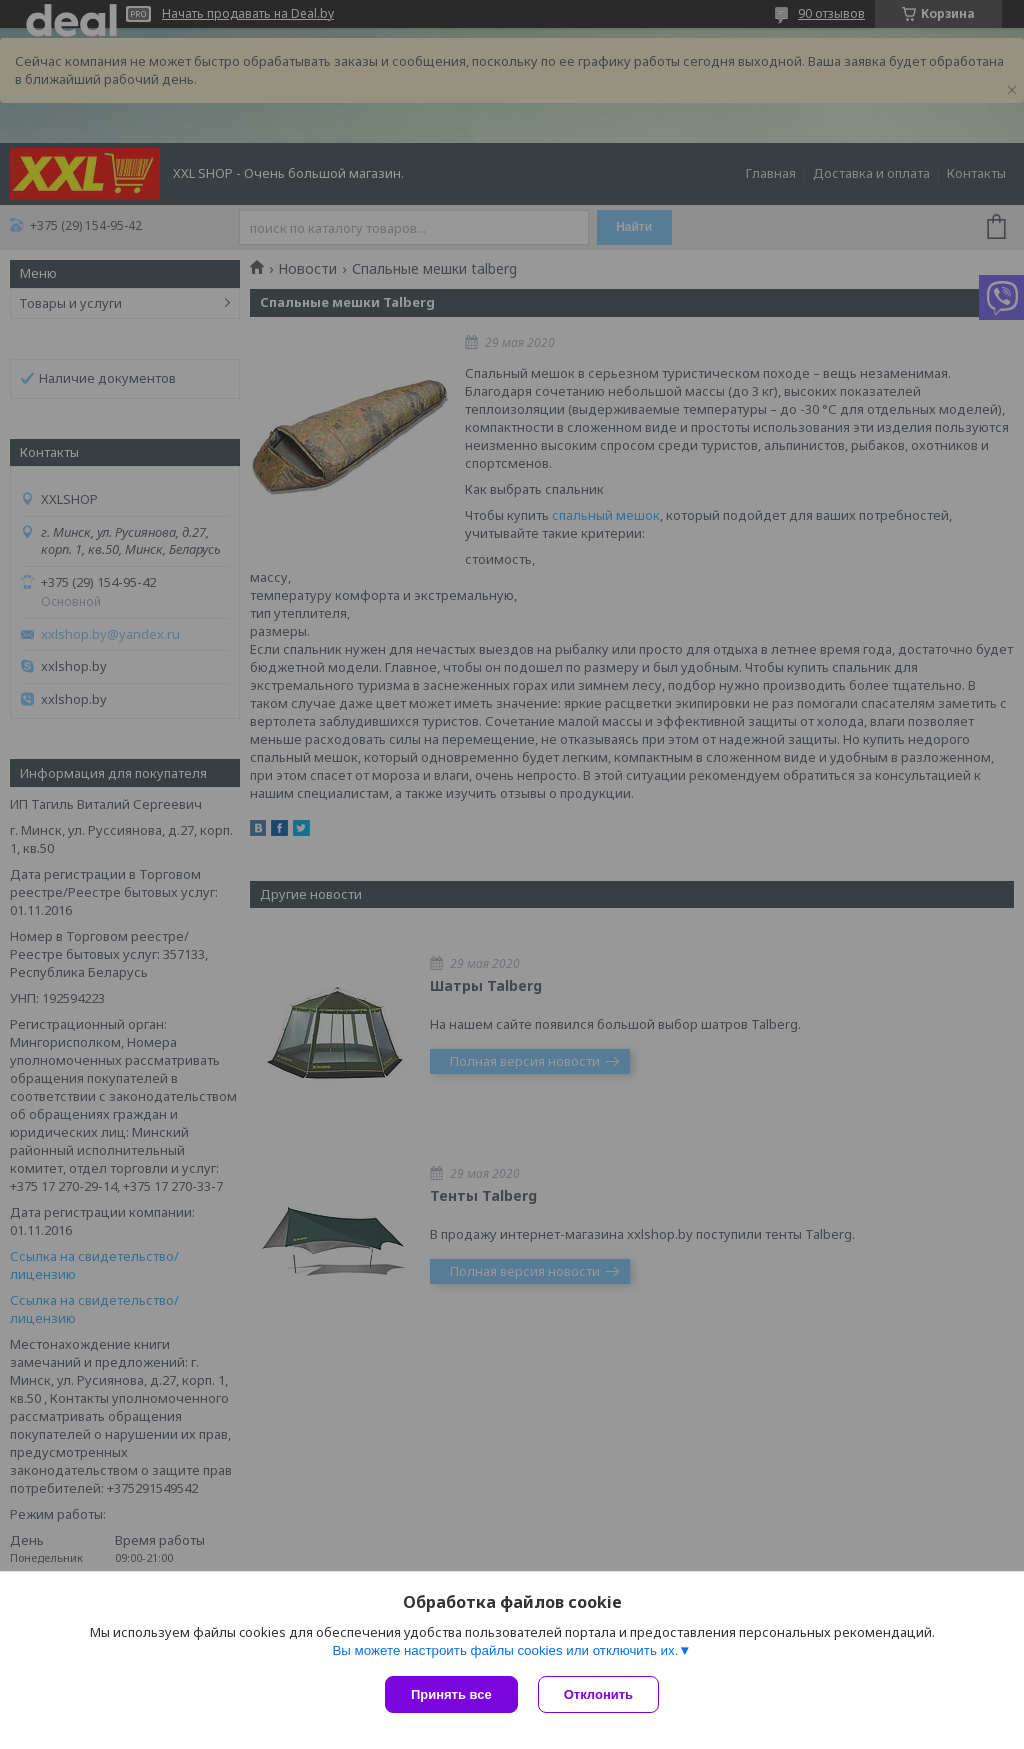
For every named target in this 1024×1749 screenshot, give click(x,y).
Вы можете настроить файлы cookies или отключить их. (505, 1650)
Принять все (451, 1694)
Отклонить (598, 1694)
